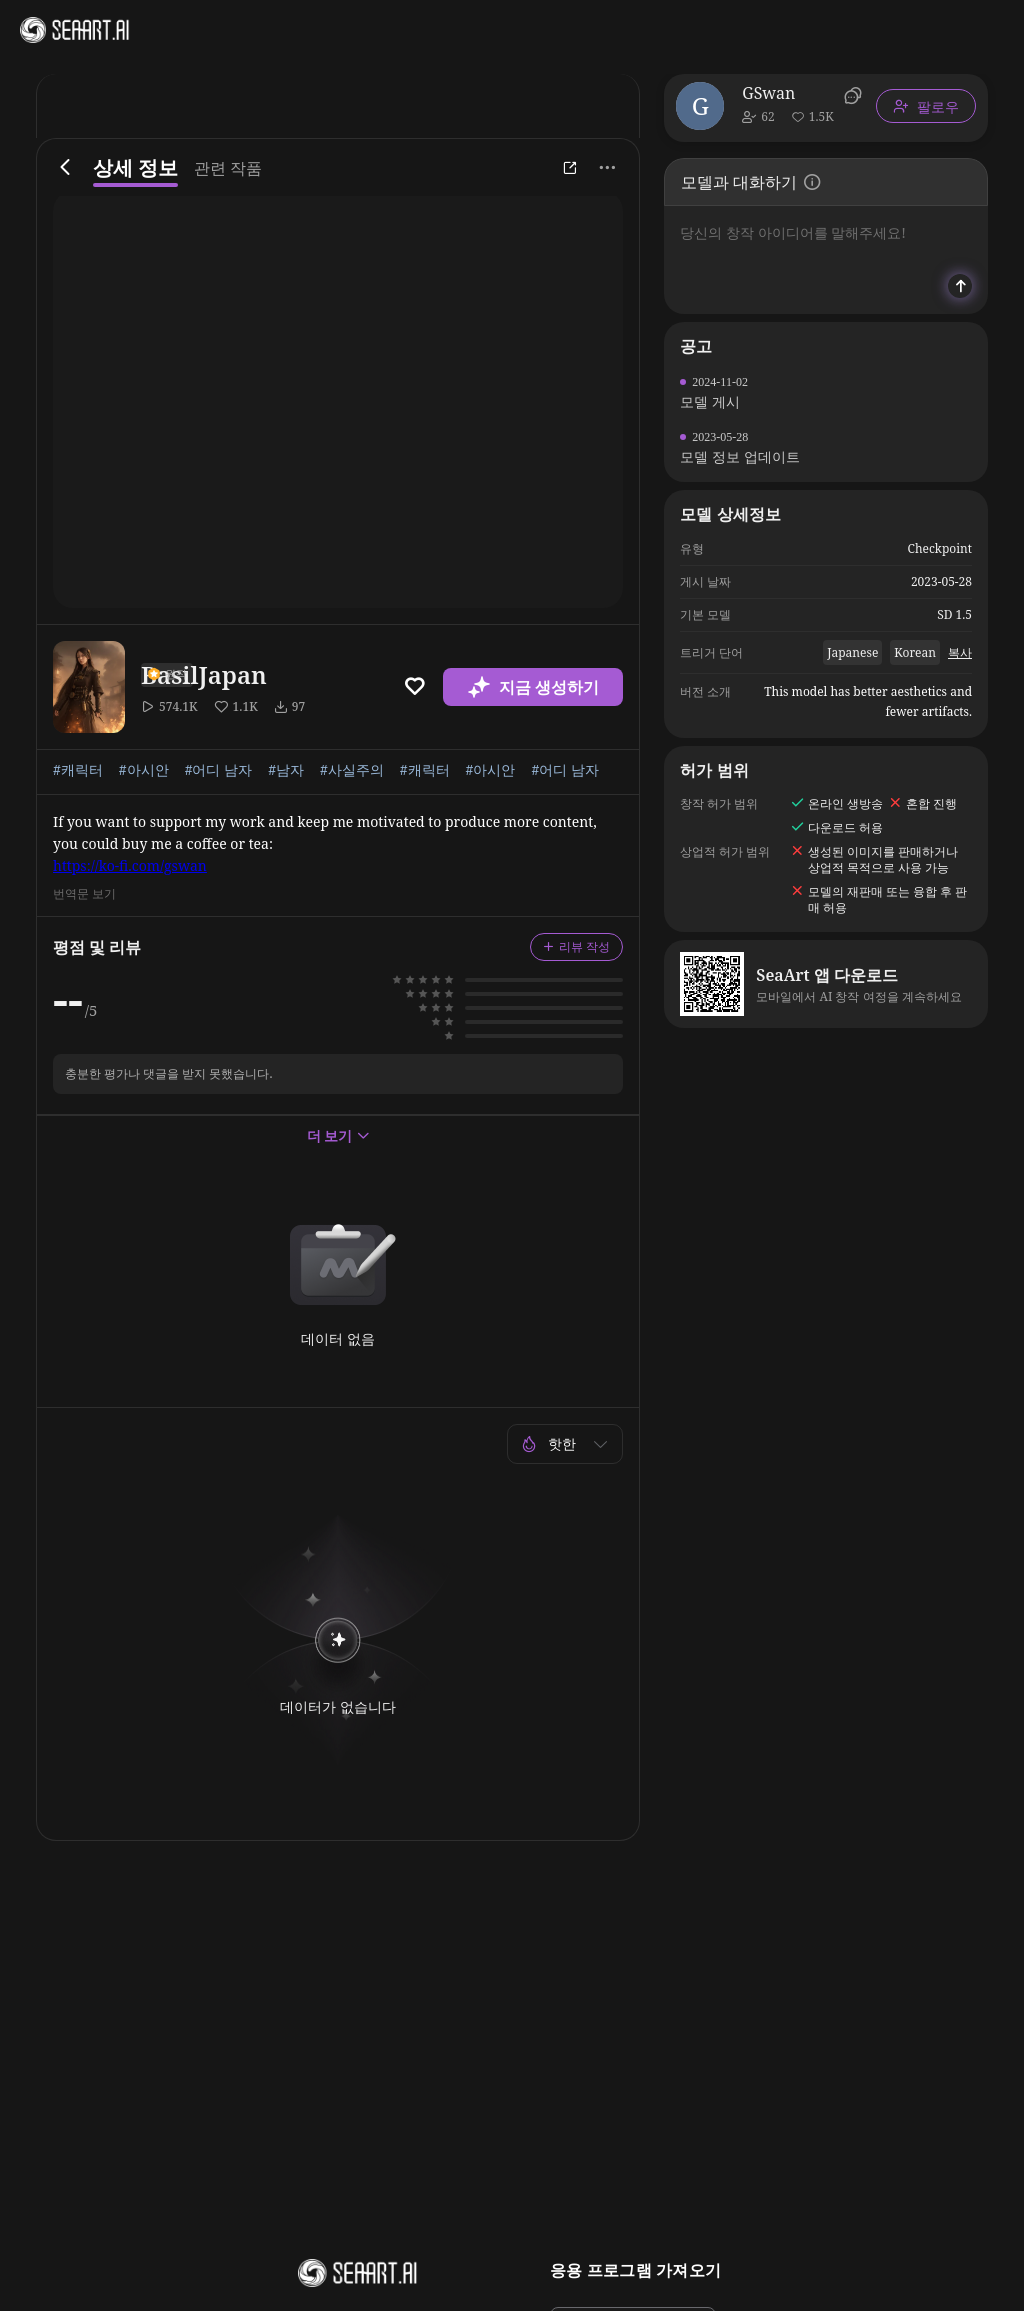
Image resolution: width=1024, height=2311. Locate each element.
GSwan (768, 93)
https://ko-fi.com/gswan (130, 865)
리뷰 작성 (576, 946)
